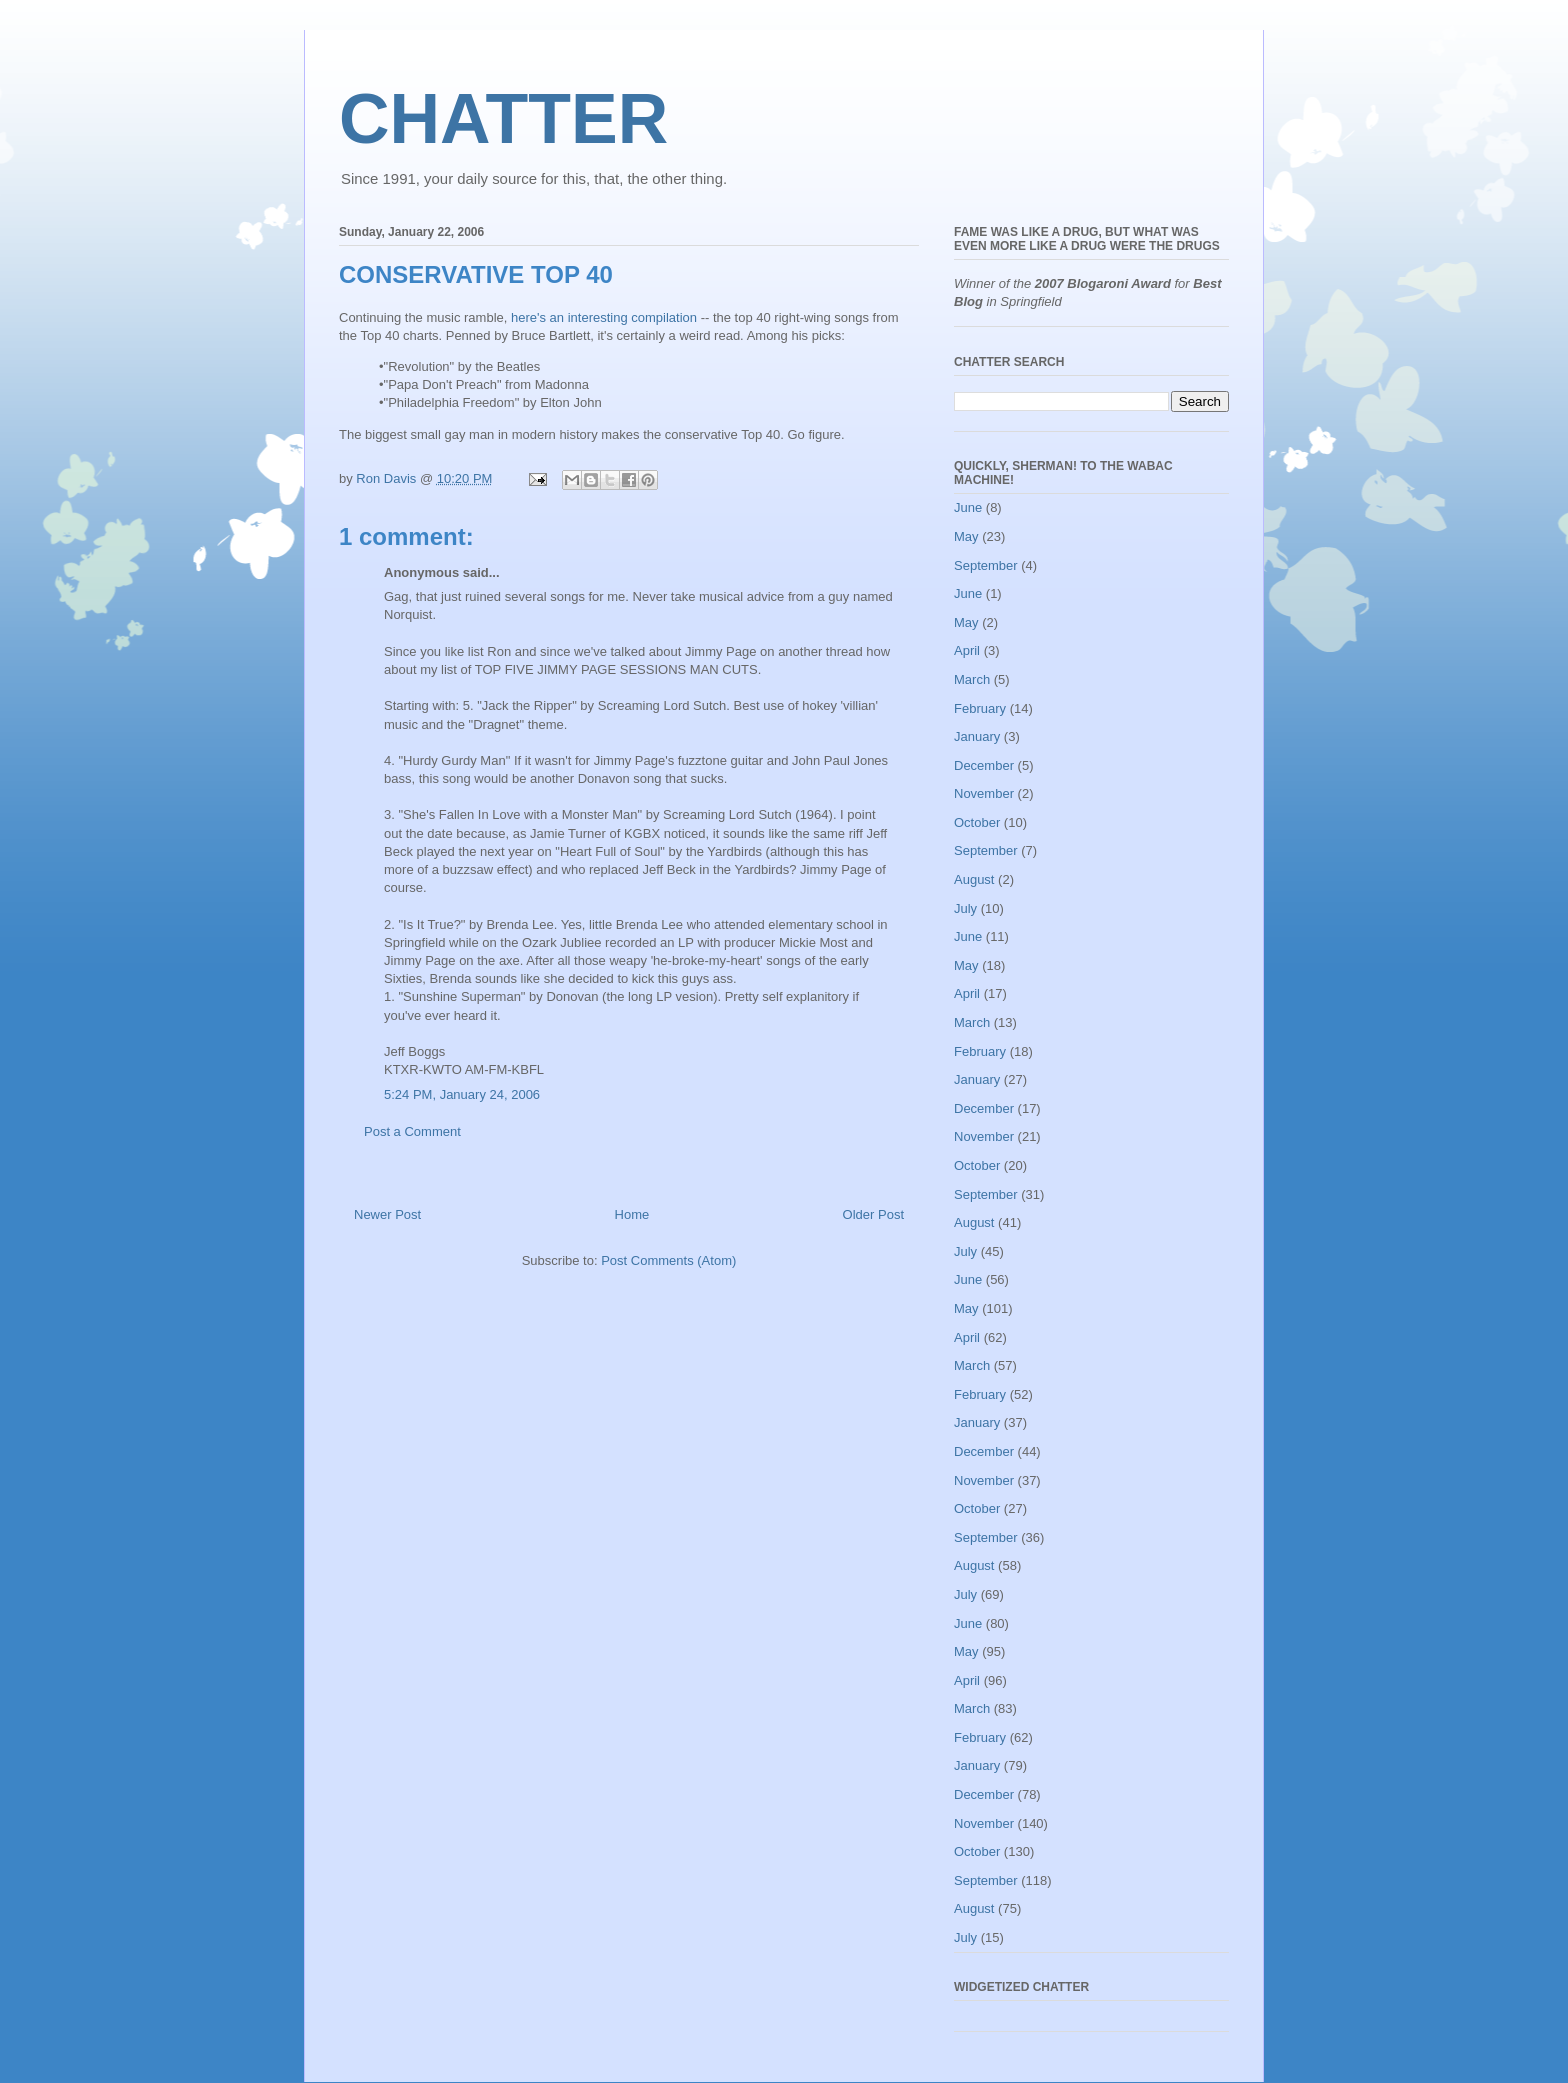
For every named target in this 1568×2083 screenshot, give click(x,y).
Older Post (873, 1214)
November (984, 793)
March (972, 679)
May (966, 536)
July (965, 908)
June (968, 507)
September (986, 565)
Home (632, 1214)
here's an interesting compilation (604, 317)
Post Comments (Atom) (668, 1260)
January (977, 736)
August (974, 879)
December (984, 765)
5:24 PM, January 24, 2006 (462, 1094)
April (967, 650)
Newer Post (387, 1214)
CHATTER (503, 119)
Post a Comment (412, 1131)
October (977, 822)
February (980, 708)
